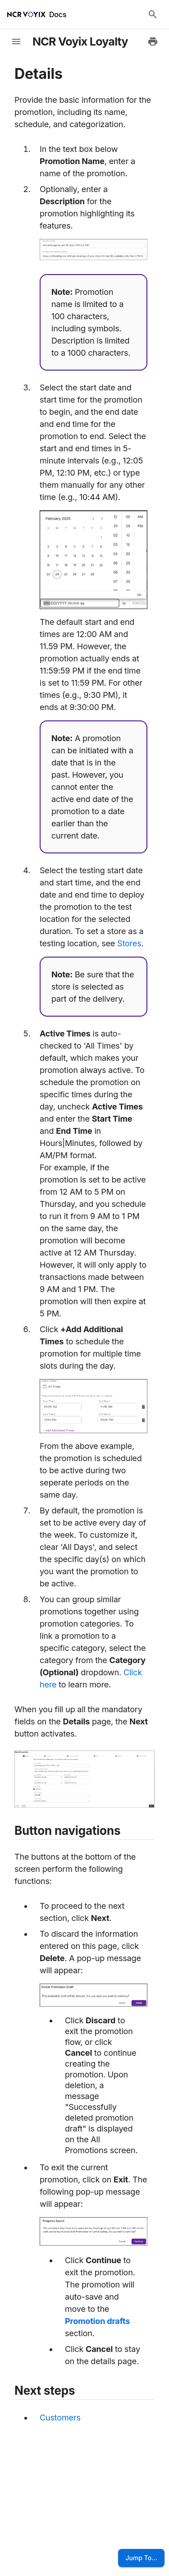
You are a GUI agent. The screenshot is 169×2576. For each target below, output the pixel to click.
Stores (129, 943)
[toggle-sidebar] (16, 41)
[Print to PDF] (153, 41)
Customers (60, 2417)
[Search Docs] (153, 14)
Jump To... (141, 2558)
